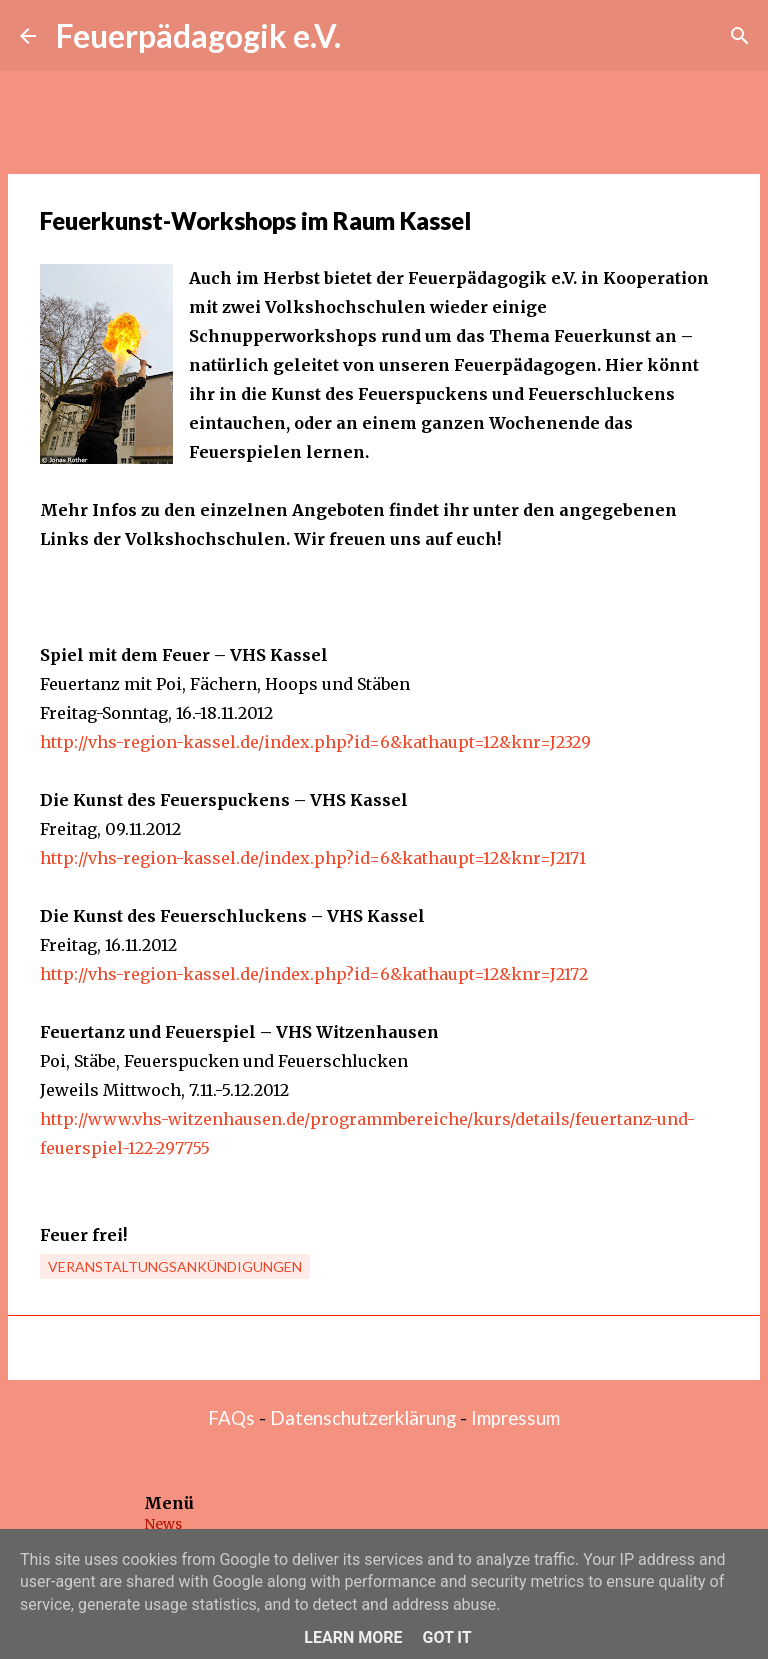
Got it (446, 1637)
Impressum (515, 1418)
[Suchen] (740, 36)
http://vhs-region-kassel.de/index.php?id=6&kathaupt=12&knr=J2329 (315, 742)
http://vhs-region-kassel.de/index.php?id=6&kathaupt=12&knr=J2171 (313, 858)
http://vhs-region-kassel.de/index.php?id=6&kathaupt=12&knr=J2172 (314, 974)
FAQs (231, 1418)
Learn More (353, 1637)
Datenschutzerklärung (363, 1418)
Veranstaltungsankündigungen (175, 1266)
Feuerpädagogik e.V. (198, 35)
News (163, 1524)
